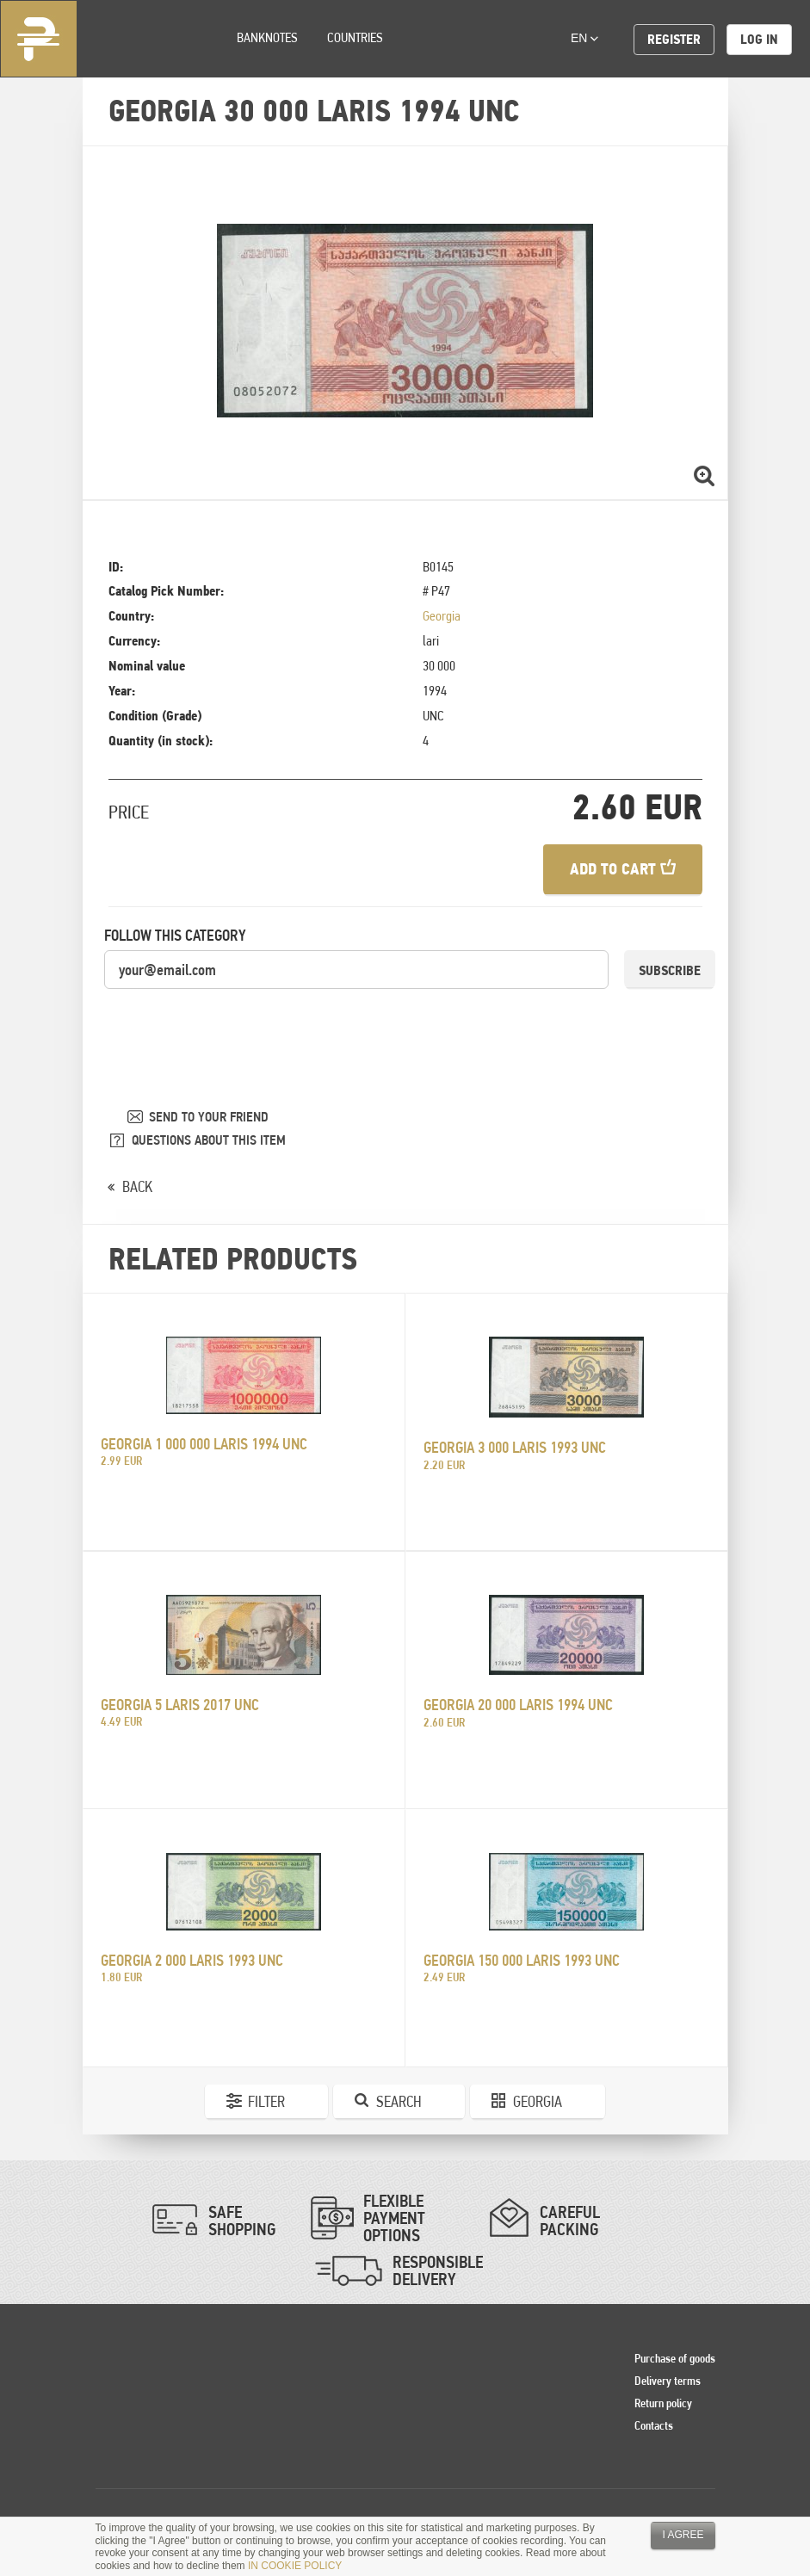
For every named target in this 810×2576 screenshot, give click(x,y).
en (584, 38)
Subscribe (670, 970)
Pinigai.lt (39, 39)
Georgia (442, 616)
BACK (137, 1186)
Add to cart (623, 869)
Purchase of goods (674, 2358)
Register (674, 39)
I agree (682, 2535)
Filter (266, 2101)
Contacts (653, 2425)
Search (399, 2101)
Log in (759, 39)
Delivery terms (667, 2381)
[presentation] (235, 1024)
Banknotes (267, 37)
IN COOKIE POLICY (295, 2566)
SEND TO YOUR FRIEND (209, 1117)
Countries (355, 37)
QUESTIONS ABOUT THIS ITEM (209, 1140)
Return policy (663, 2403)
